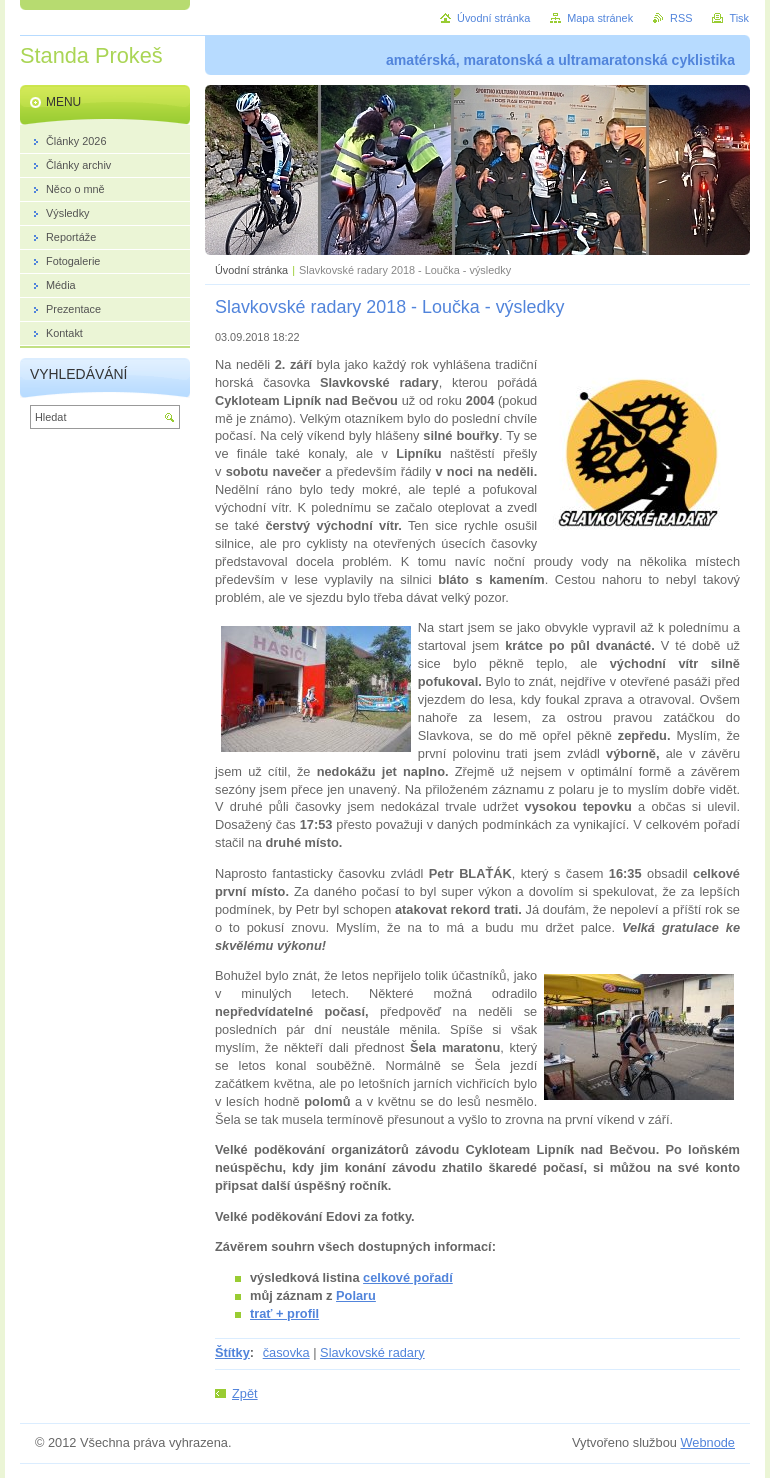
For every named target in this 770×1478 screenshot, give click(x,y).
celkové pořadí (408, 1277)
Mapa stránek (600, 18)
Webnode (707, 1442)
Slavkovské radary (372, 1352)
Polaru (356, 1295)
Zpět (245, 1393)
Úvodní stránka (251, 270)
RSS (681, 18)
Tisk (739, 18)
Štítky (232, 1352)
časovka (286, 1352)
